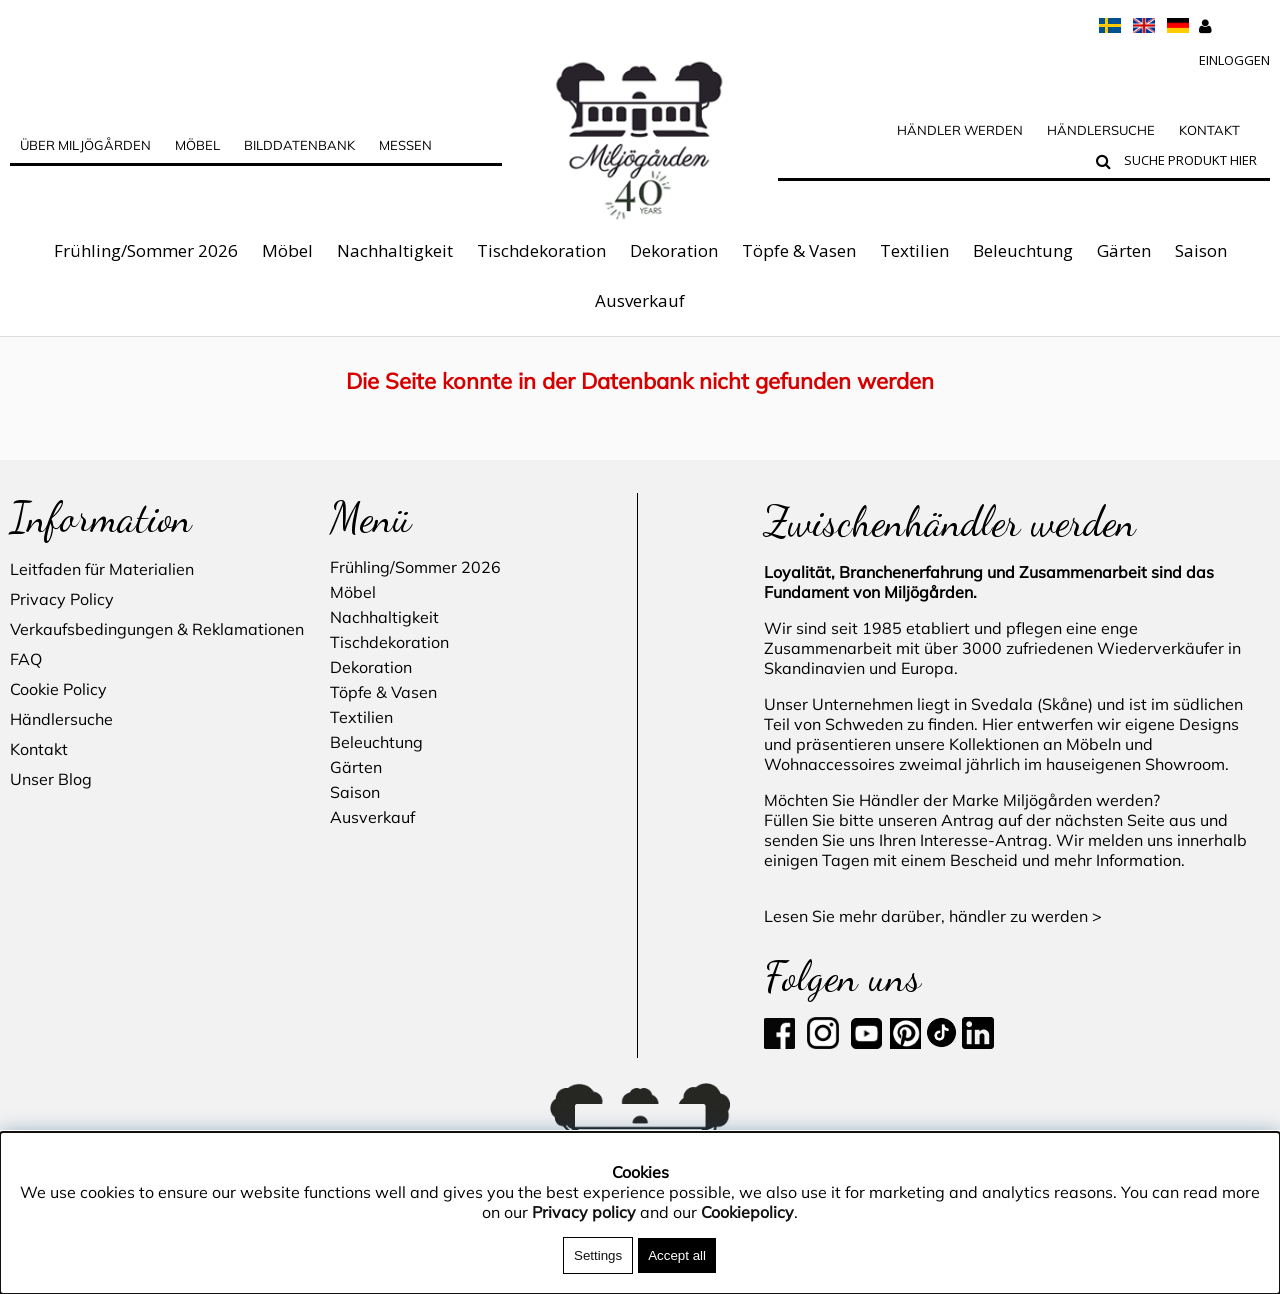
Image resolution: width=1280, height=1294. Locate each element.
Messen (405, 145)
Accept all (677, 1255)
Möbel (287, 250)
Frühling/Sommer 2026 (146, 250)
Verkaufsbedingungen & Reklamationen (157, 629)
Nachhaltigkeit (395, 250)
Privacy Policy (62, 599)
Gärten (1124, 250)
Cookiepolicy (747, 1212)
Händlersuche (1101, 130)
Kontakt (1209, 130)
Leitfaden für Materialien (102, 569)
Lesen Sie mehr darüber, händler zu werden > (933, 916)
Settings (598, 1255)
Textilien (914, 250)
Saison (1201, 250)
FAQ (26, 659)
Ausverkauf (640, 300)
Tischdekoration (541, 250)
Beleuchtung (1023, 250)
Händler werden (960, 130)
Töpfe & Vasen (799, 250)
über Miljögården (85, 145)
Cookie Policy (58, 689)
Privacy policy (584, 1212)
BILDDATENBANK (299, 145)
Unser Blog (51, 779)
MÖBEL (197, 145)
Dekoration (674, 250)
